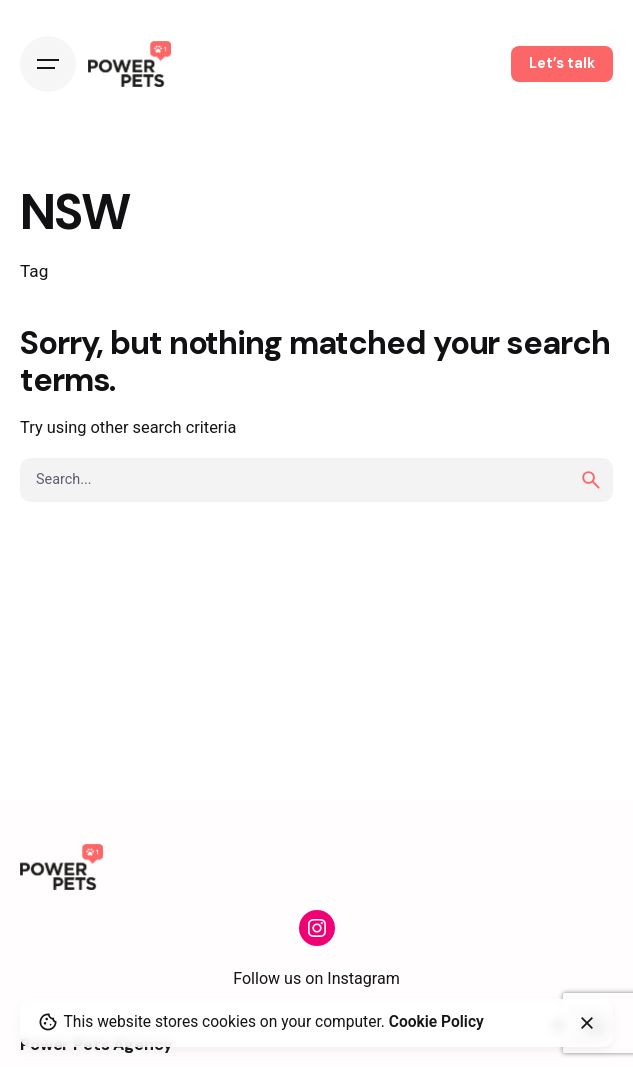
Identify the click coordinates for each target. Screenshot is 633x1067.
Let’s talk (562, 63)
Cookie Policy (436, 1022)
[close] (587, 1023)
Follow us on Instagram (316, 978)
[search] (591, 480)
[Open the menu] (48, 64)
